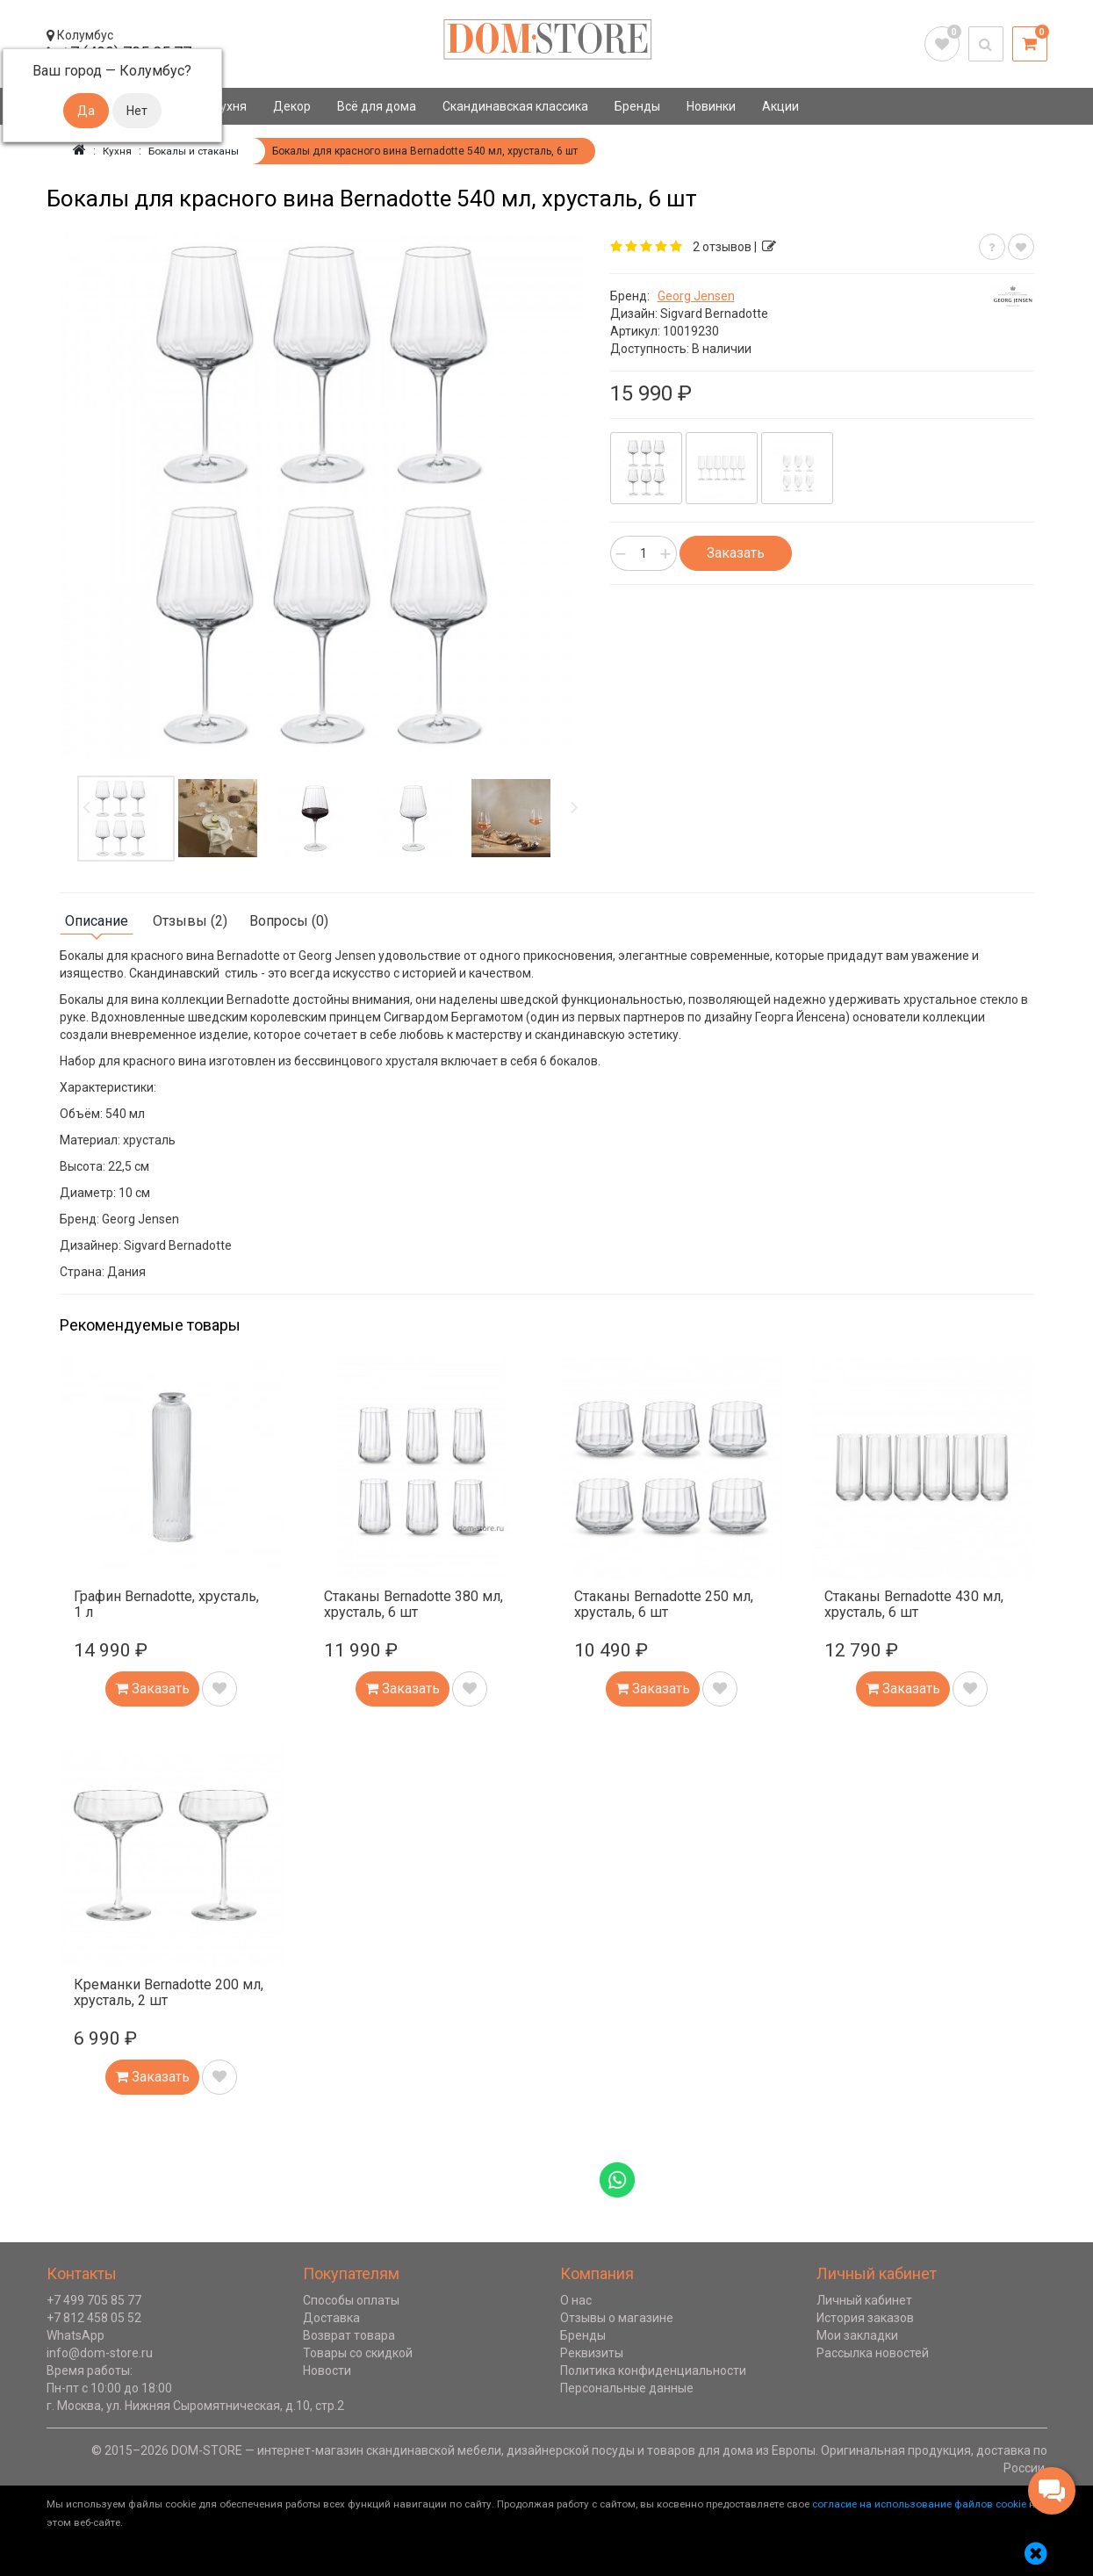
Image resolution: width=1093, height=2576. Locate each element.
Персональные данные (627, 2388)
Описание (96, 921)
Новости (327, 2370)
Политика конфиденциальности (653, 2370)
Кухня (229, 106)
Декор (292, 106)
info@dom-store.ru (100, 2353)
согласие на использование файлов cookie (919, 2504)
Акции (780, 106)
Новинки (711, 106)
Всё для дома (376, 106)
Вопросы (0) (288, 921)
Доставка (331, 2318)
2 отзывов (722, 247)
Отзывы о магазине (616, 2318)
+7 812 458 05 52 (94, 2318)
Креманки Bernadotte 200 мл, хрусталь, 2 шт (168, 1992)
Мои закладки (857, 2335)
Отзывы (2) (190, 921)
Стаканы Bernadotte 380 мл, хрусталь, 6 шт (413, 1604)
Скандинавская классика (515, 106)
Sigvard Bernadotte (714, 314)
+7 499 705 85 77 (94, 2300)
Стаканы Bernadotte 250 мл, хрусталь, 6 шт (663, 1604)
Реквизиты (591, 2353)
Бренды (637, 106)
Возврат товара (349, 2335)
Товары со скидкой (358, 2353)
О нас (576, 2300)
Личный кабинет (864, 2300)
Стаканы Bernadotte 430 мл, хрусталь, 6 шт (913, 1604)
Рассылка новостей (872, 2353)
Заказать (736, 553)
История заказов (865, 2318)
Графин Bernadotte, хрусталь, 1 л (166, 1604)
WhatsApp (75, 2335)
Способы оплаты (351, 2300)
